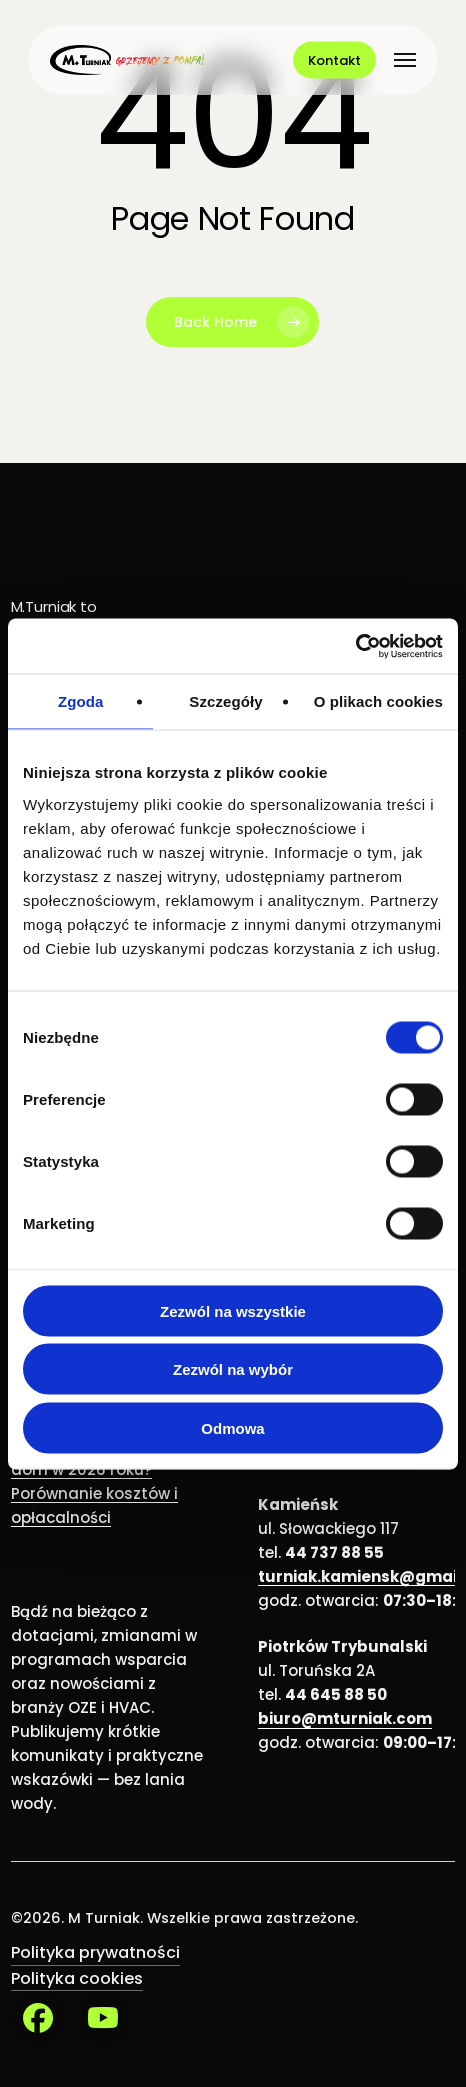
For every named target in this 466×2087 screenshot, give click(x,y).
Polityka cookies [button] (77, 1978)
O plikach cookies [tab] (378, 701)
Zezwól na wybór (233, 1369)
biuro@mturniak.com (345, 1718)
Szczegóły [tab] (225, 701)
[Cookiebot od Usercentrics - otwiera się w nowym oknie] (355, 646)
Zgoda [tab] (81, 701)
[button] (405, 60)
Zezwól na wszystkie (233, 1310)
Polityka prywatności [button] (95, 1952)
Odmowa (232, 1427)
